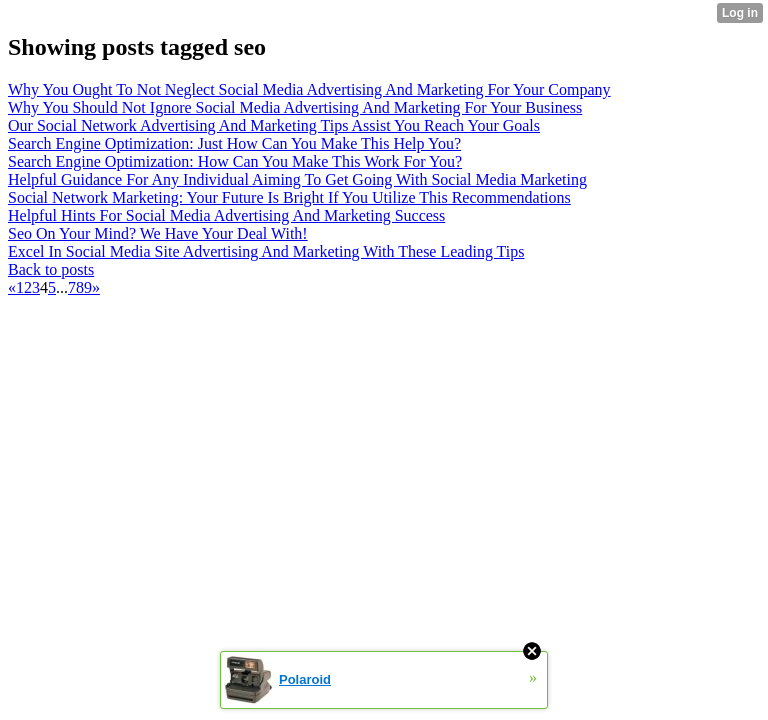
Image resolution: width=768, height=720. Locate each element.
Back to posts (51, 269)
